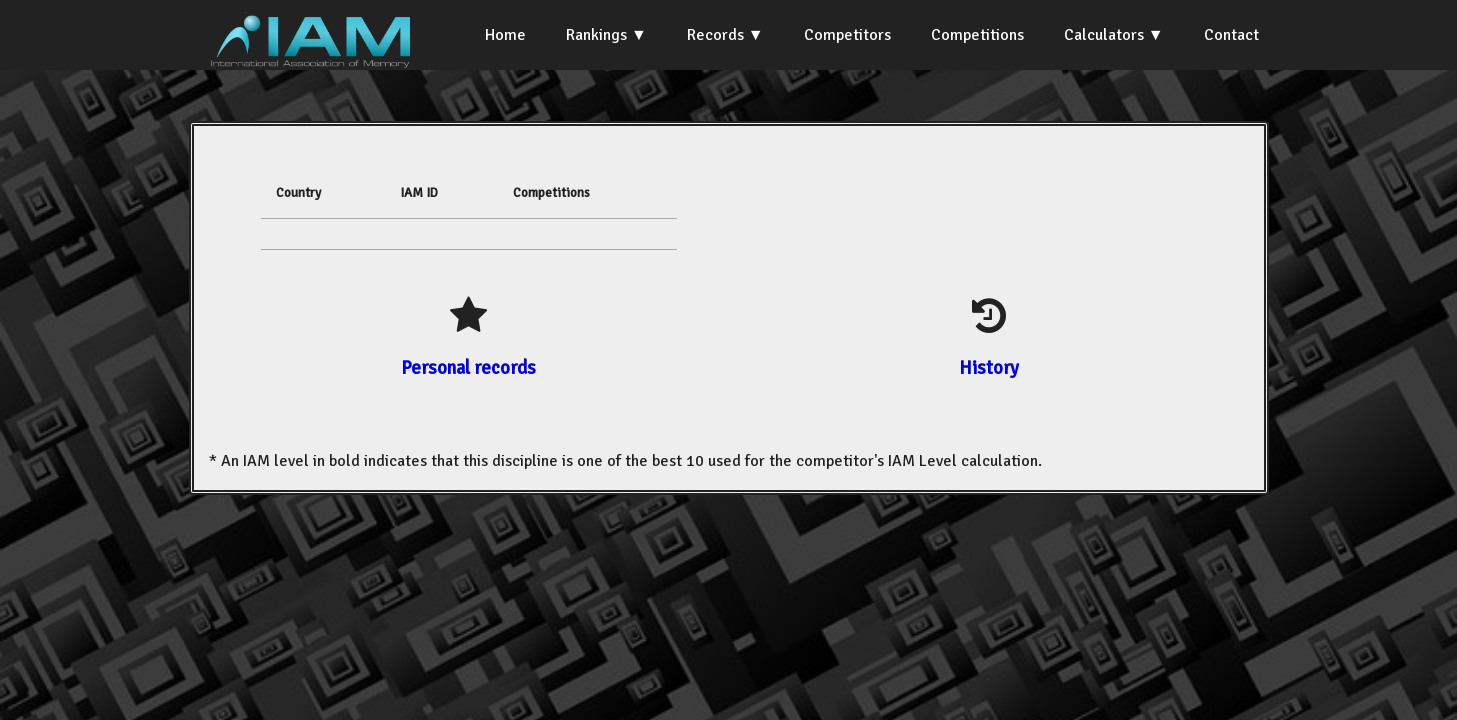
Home (505, 35)
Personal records (468, 367)
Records (715, 35)
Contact (1231, 35)
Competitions (977, 35)
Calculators (1104, 35)
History (989, 367)
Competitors (847, 35)
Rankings (596, 35)
